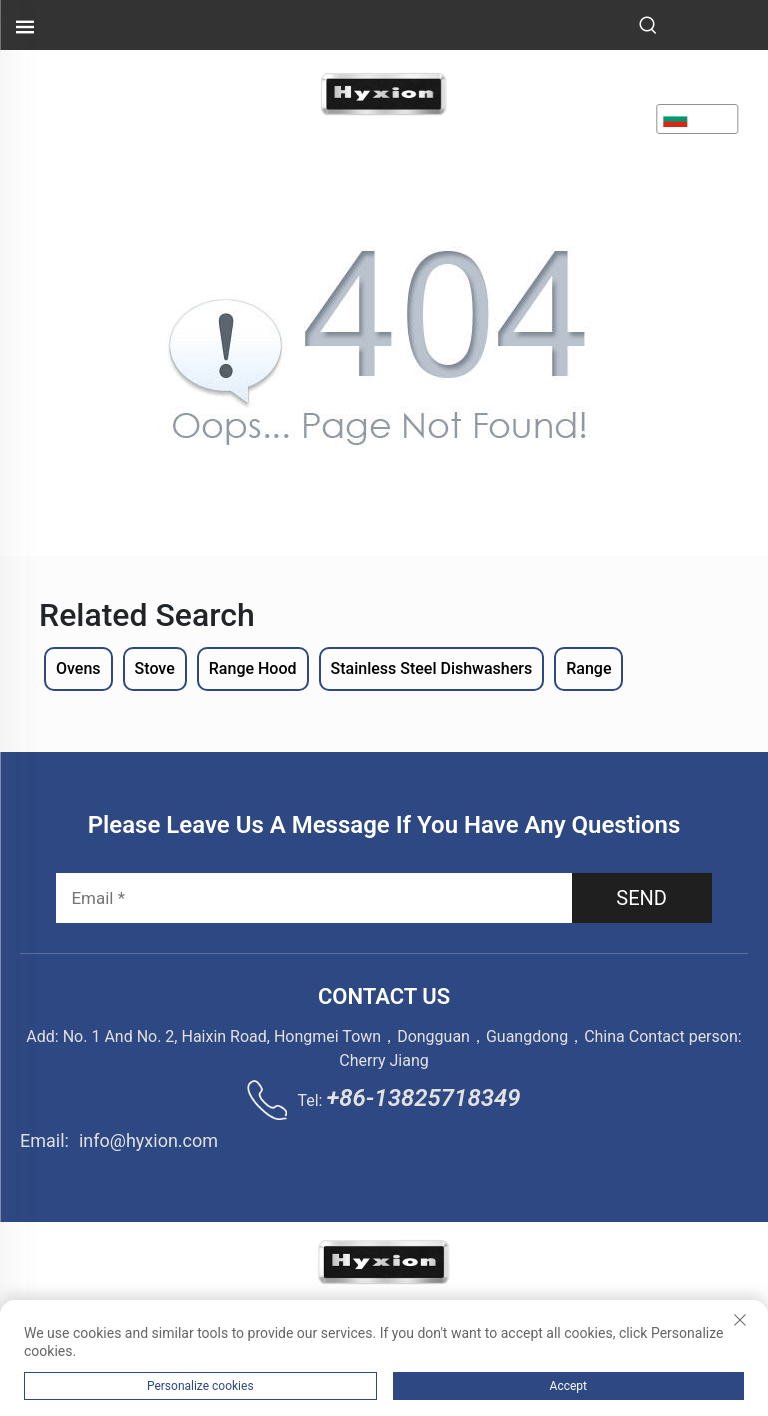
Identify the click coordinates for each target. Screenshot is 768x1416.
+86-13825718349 (423, 1098)
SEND (641, 898)
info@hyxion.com (148, 1140)
